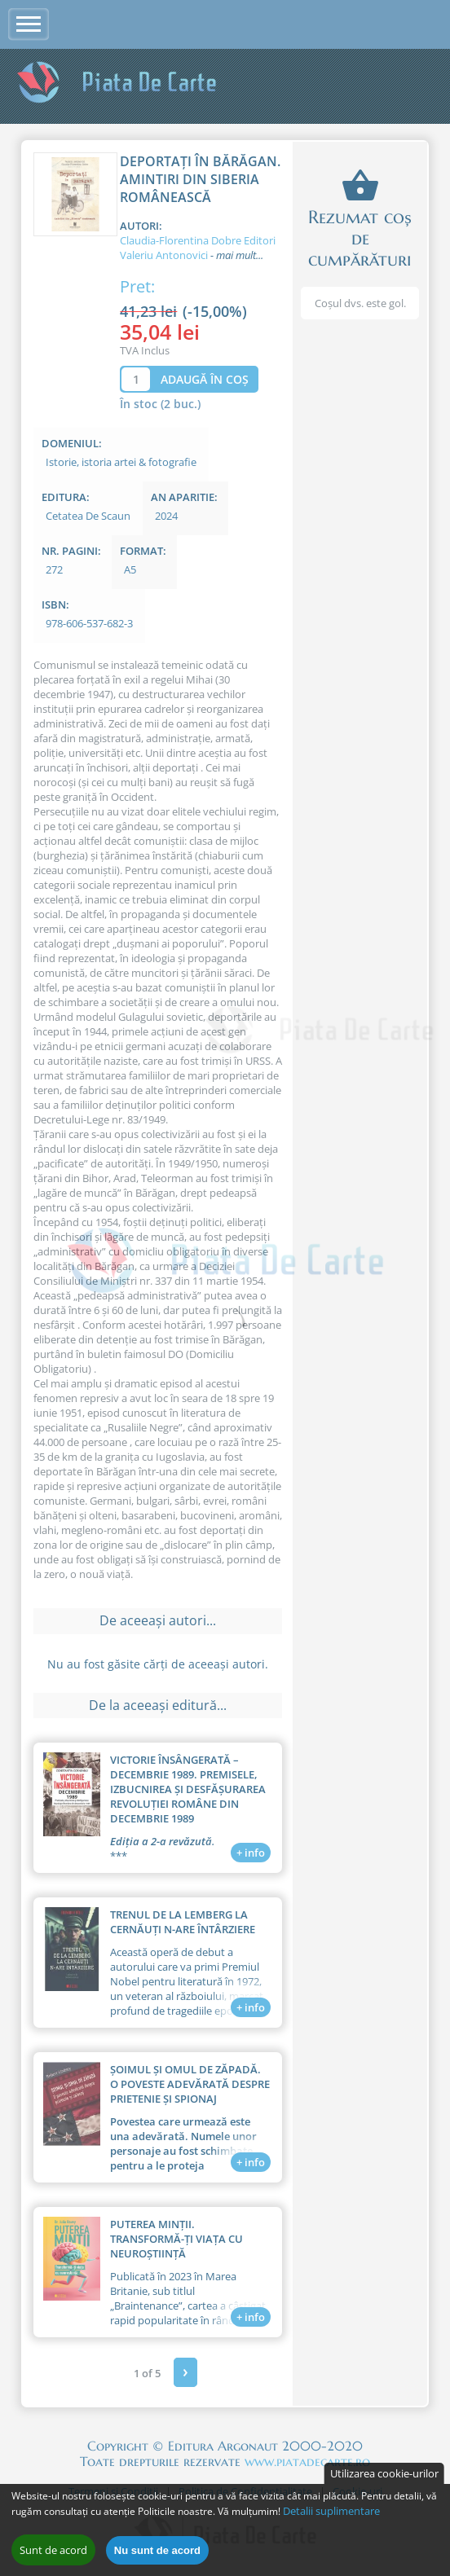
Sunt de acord (53, 2554)
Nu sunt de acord (157, 2554)
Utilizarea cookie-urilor (384, 2477)
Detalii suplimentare (331, 2515)
